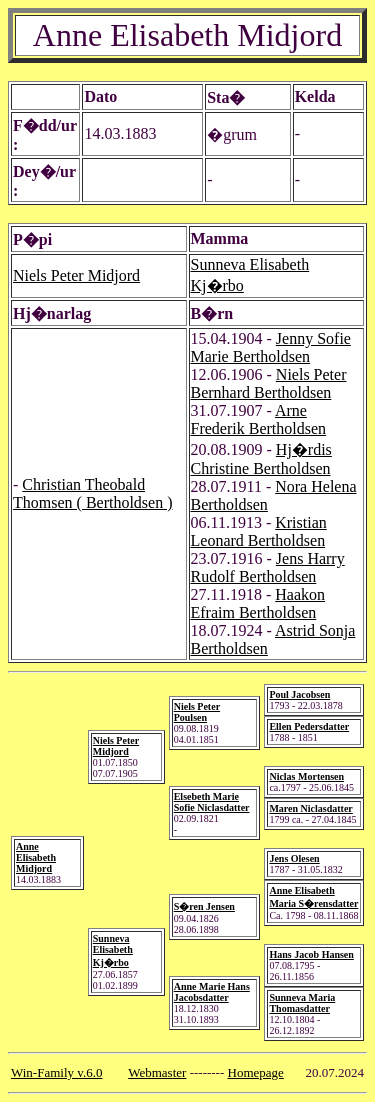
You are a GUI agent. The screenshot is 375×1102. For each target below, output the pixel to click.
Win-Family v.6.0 (56, 1072)
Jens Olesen (294, 858)
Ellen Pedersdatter (309, 726)
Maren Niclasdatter (310, 808)
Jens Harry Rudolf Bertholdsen (268, 567)
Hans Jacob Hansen (311, 954)
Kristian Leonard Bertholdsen (259, 531)
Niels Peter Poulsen (197, 712)
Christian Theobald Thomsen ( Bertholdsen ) (93, 493)
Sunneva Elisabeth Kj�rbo (113, 950)
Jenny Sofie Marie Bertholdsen (271, 347)
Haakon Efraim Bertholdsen (258, 603)
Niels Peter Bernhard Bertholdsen (269, 383)
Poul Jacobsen (299, 694)
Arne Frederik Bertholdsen (259, 419)
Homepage (256, 1072)
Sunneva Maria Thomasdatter (302, 1003)
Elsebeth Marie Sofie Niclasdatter (212, 802)
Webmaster (157, 1072)
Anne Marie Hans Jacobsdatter (212, 992)
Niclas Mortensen (306, 776)
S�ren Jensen (204, 906)
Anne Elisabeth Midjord (36, 857)
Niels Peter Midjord (76, 275)
